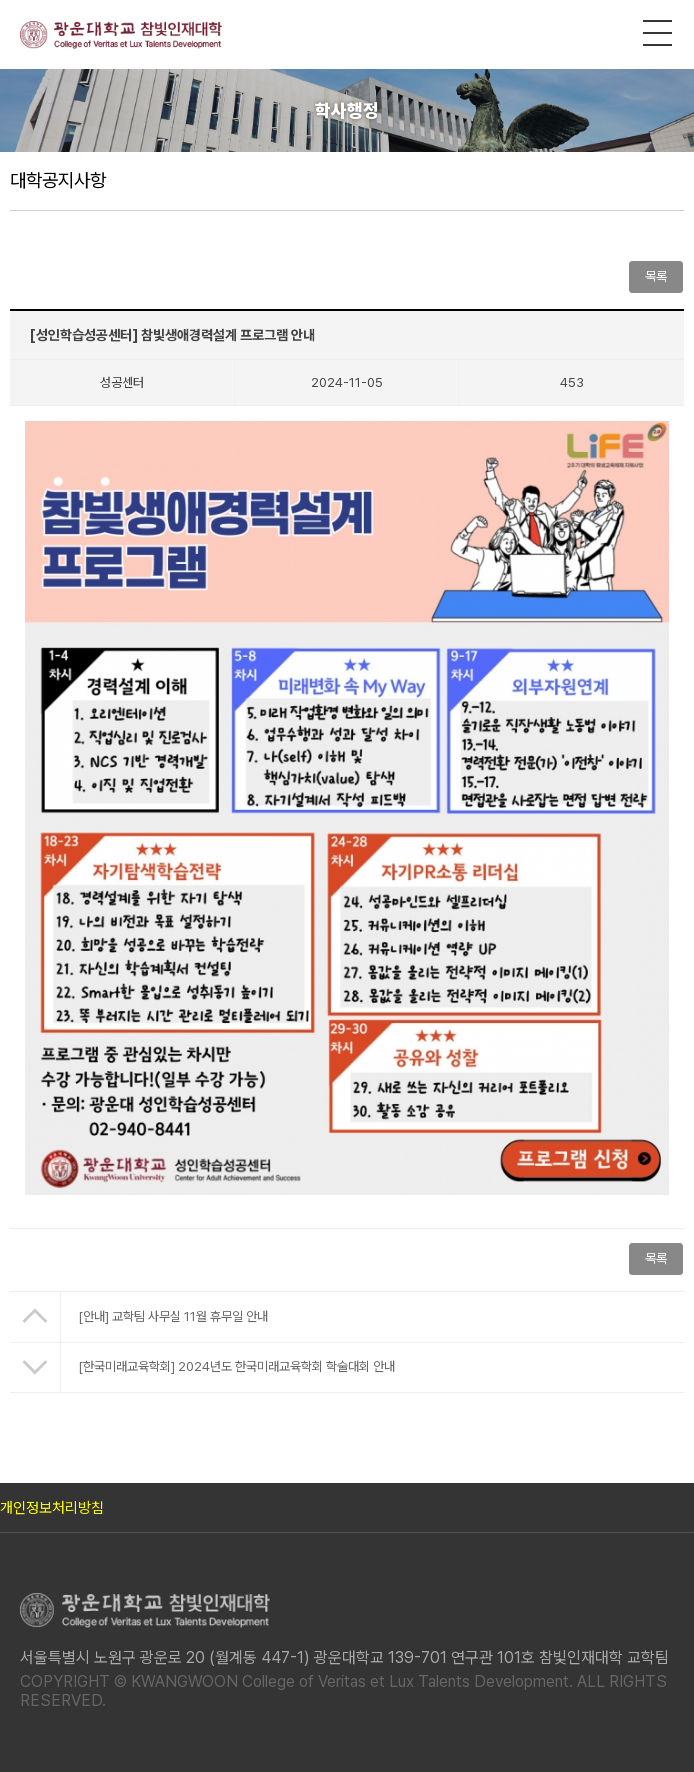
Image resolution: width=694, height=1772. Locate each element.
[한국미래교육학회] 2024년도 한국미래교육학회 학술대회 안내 (236, 1366)
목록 (656, 276)
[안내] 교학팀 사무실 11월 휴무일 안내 (173, 1316)
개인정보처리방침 (52, 1508)
